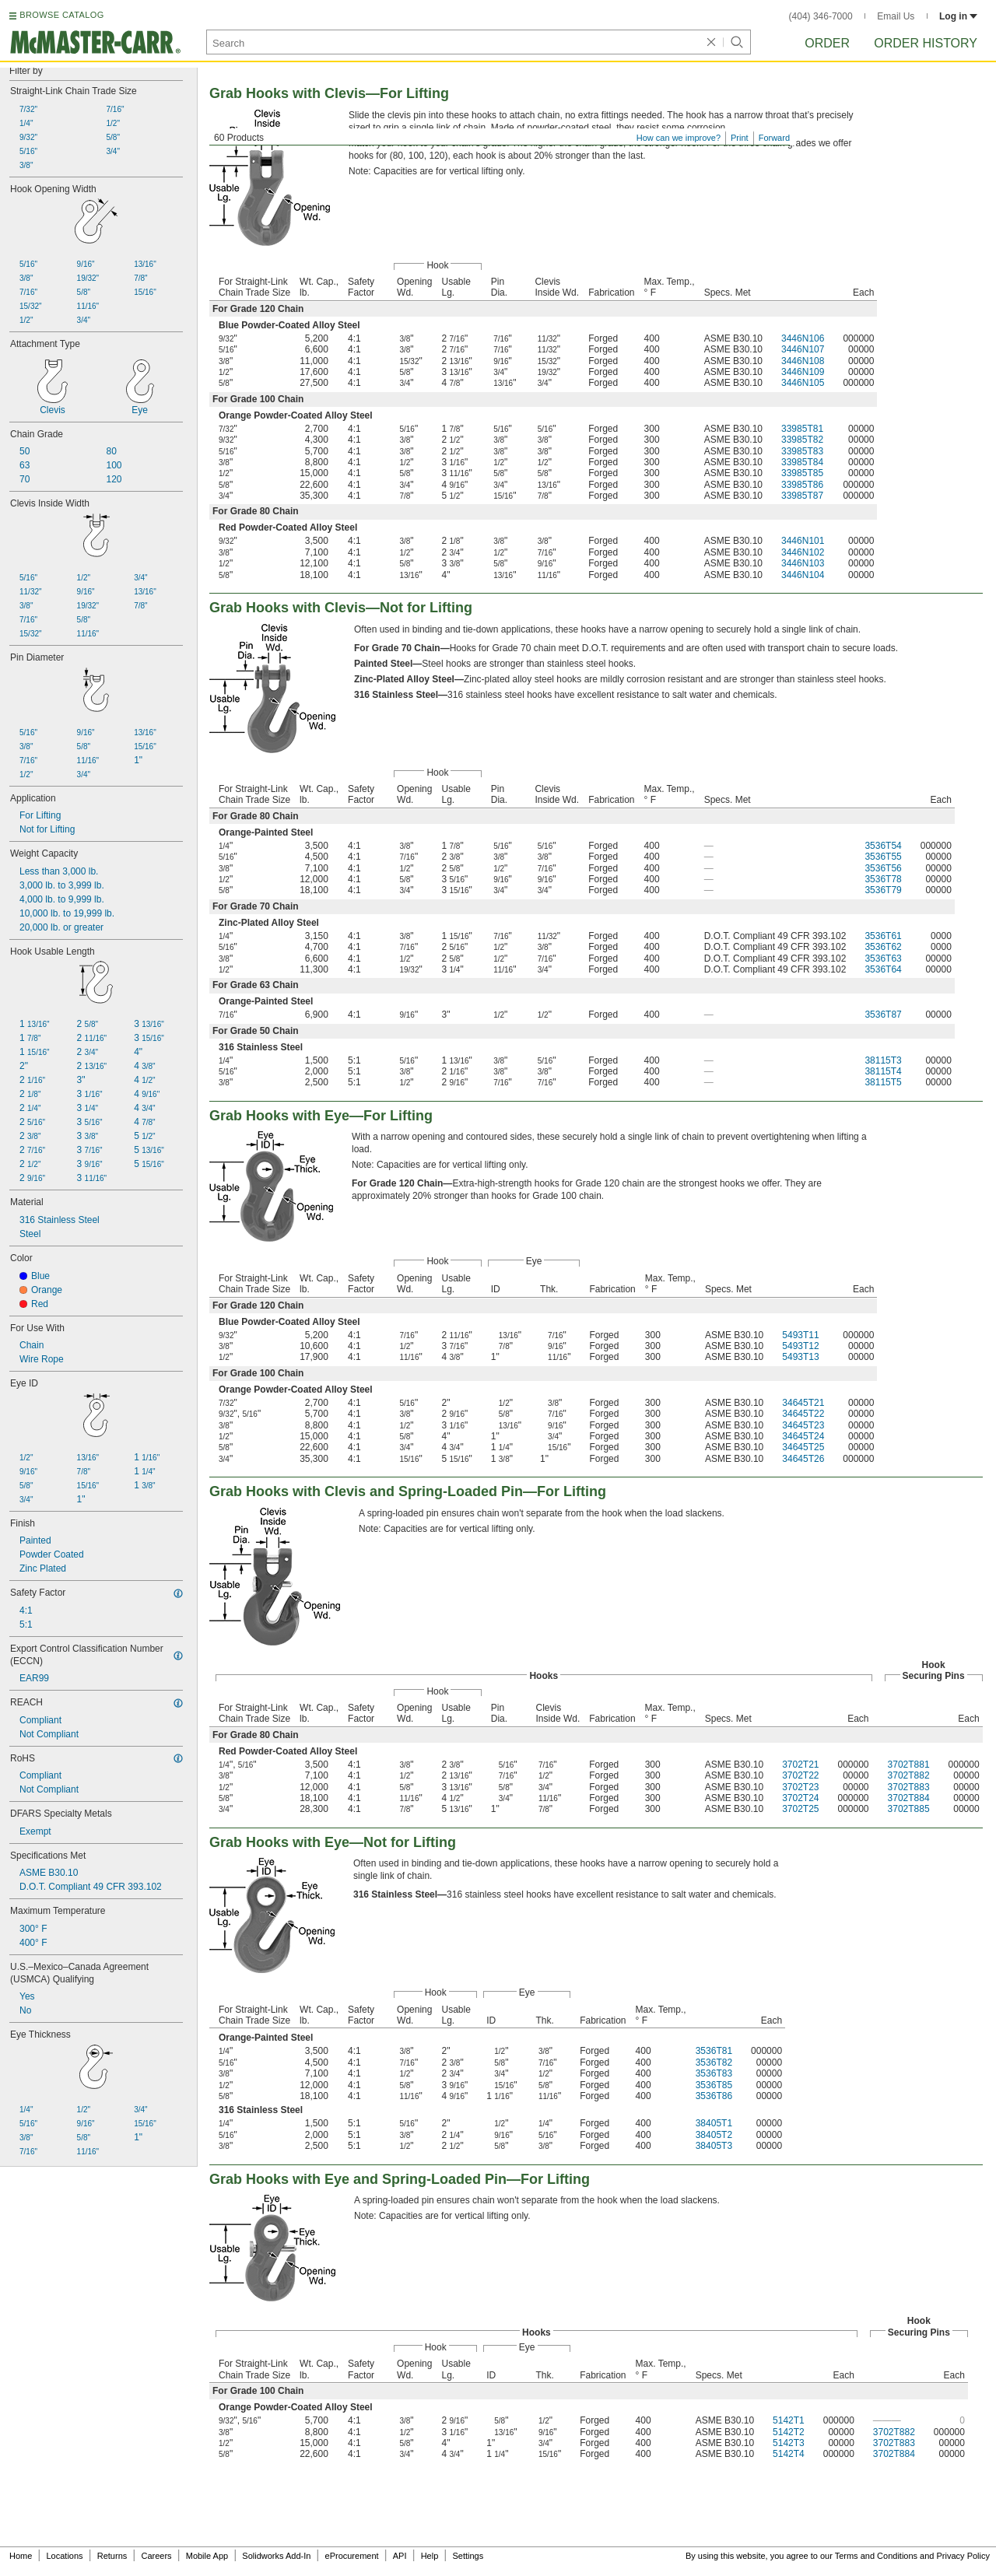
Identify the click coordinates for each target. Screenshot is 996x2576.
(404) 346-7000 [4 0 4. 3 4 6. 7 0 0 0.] (821, 16)
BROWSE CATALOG (61, 14)
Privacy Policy (963, 2555)
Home (20, 2555)
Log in (958, 16)
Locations (65, 2555)
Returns (112, 2555)
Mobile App (207, 2555)
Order (827, 43)
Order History (925, 43)
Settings (467, 2555)
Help (430, 2555)
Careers (156, 2555)
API (400, 2555)
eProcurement (352, 2555)
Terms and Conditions (876, 2555)
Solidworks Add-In (276, 2555)
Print (740, 137)
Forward (774, 137)
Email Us (895, 16)
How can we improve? (679, 137)
